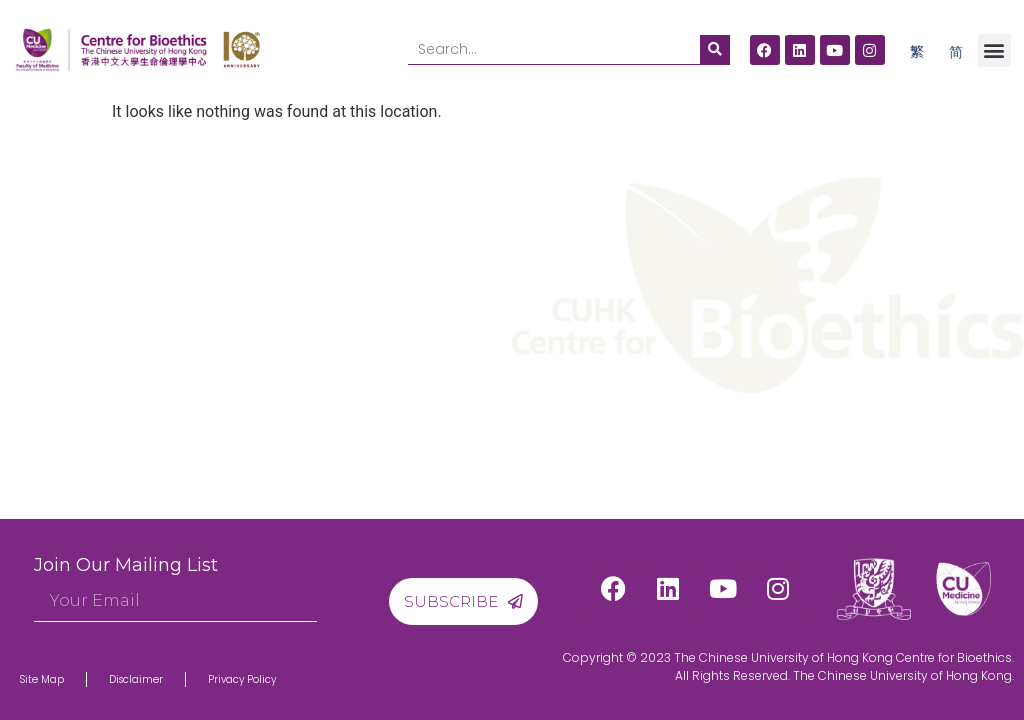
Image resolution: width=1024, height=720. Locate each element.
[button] (994, 50)
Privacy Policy (242, 679)
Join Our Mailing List (126, 565)
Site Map (42, 679)
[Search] (715, 49)
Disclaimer (136, 679)
